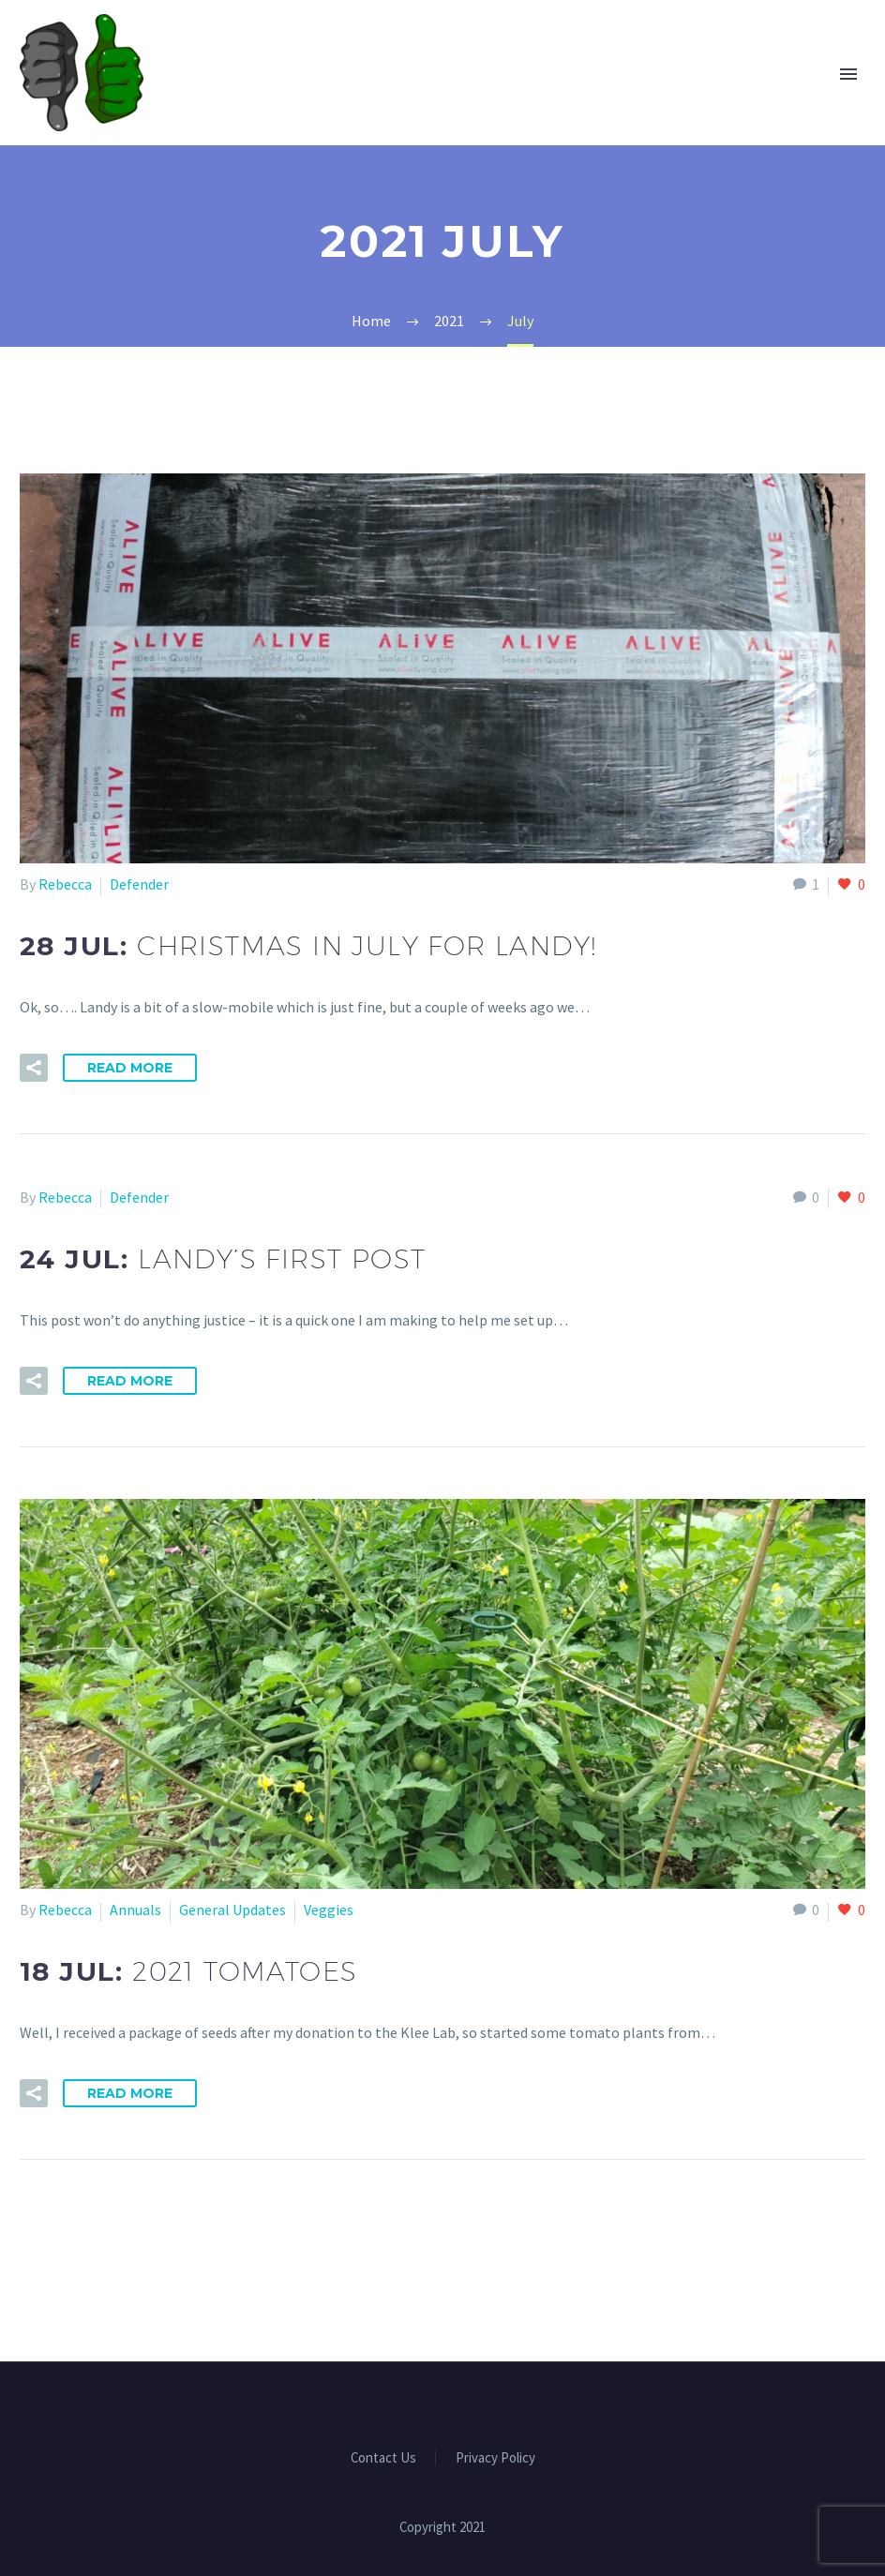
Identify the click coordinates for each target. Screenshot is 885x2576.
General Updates (232, 1909)
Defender (139, 884)
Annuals (135, 1909)
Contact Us (383, 2458)
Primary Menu (848, 74)
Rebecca (65, 884)
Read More (129, 1067)
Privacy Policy (495, 2458)
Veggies (328, 1909)
